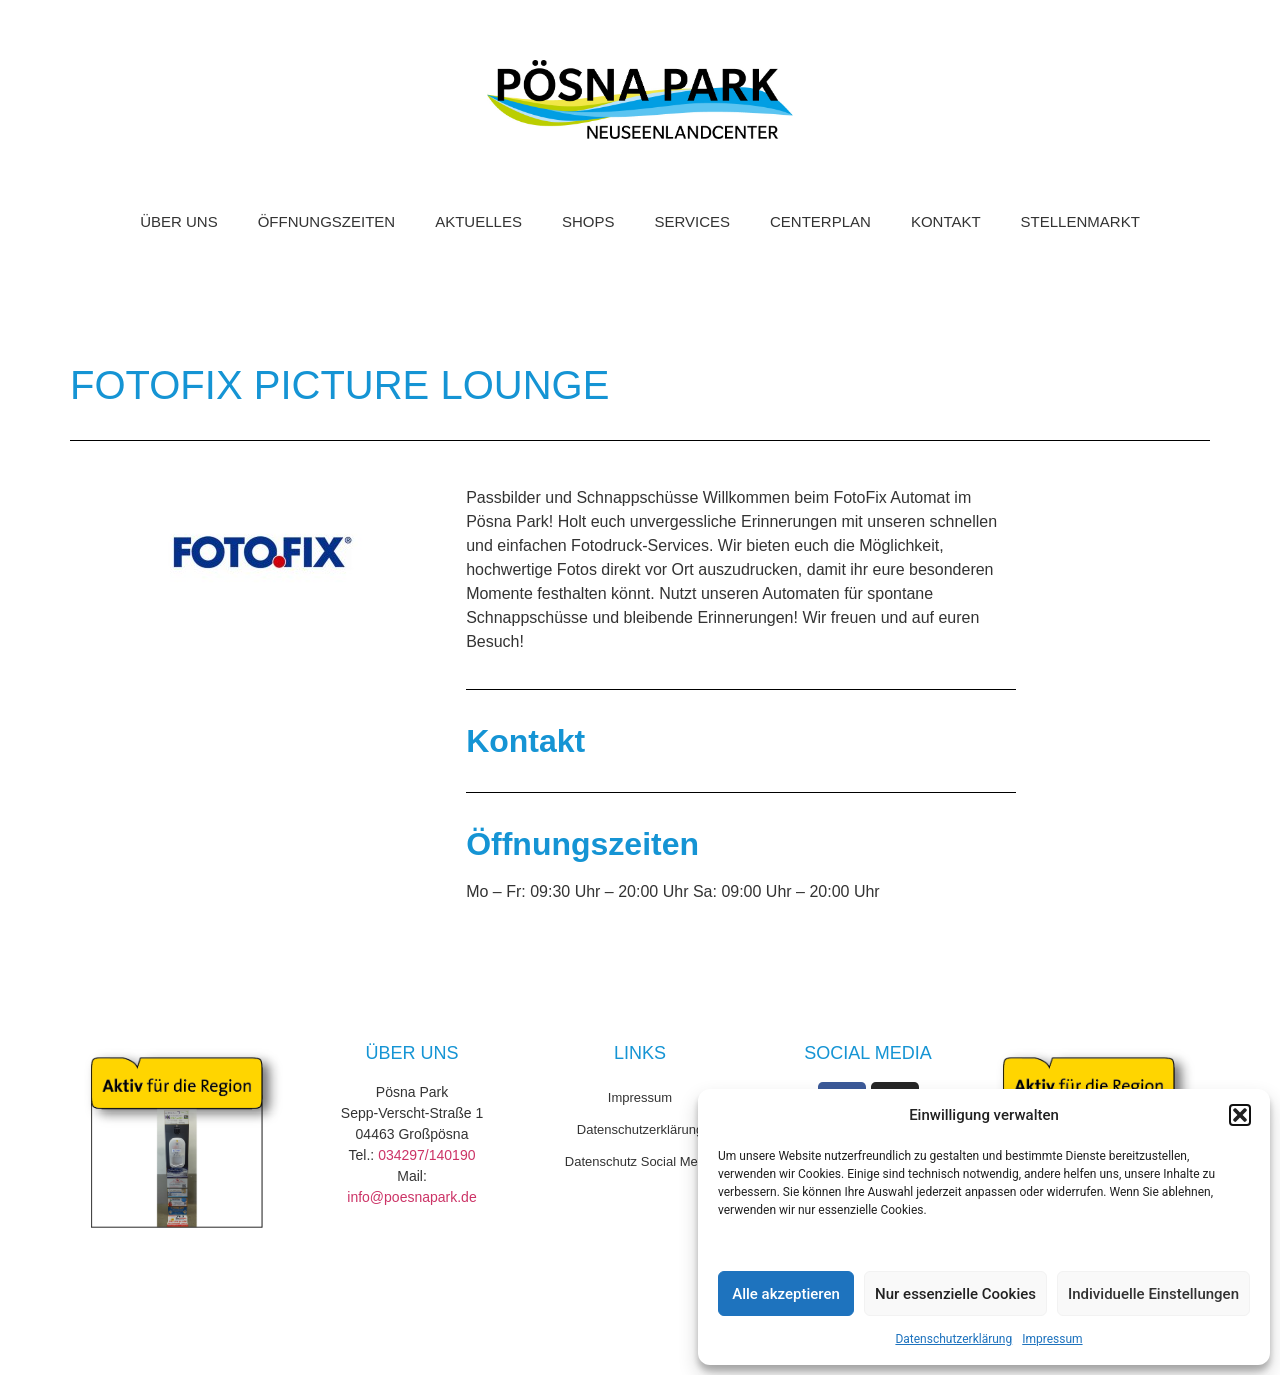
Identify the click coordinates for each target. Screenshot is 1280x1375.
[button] (1240, 1115)
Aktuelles (478, 221)
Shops (588, 221)
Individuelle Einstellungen (1153, 1294)
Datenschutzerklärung (953, 1339)
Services (692, 221)
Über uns (179, 221)
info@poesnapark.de (411, 1197)
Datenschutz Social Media (640, 1161)
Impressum (1052, 1339)
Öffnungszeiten (327, 221)
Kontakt (946, 221)
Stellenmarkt (1080, 221)
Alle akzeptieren (786, 1294)
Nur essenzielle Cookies (955, 1294)
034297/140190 (426, 1155)
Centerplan (820, 221)
